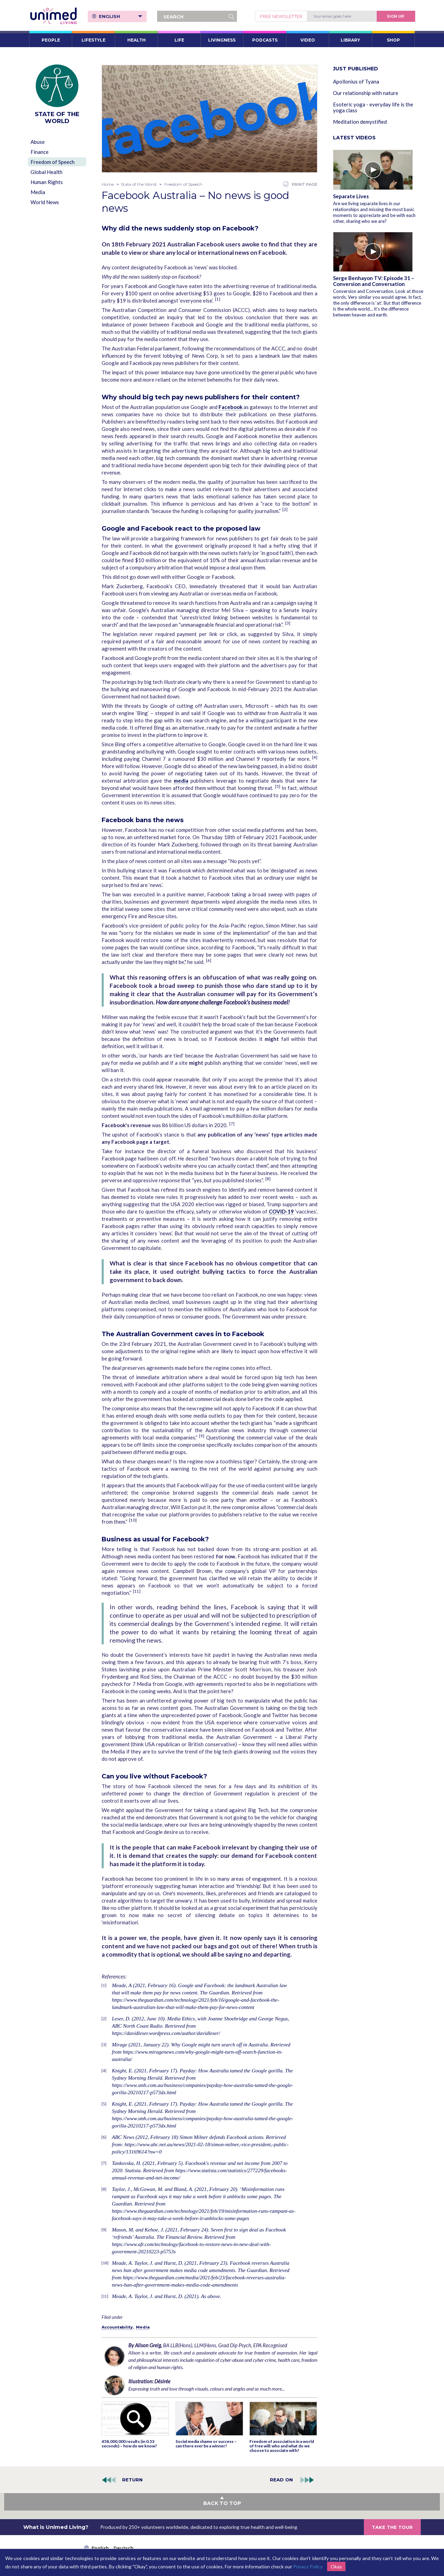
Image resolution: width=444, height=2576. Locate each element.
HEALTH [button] (136, 40)
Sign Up (395, 16)
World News (45, 202)
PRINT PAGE (300, 184)
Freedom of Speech (53, 162)
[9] (201, 1436)
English (120, 16)
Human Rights (47, 182)
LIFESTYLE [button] (93, 40)
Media (38, 192)
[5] (277, 786)
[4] (314, 757)
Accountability (117, 2327)
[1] (217, 299)
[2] (285, 509)
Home (108, 184)
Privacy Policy (308, 2566)
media (181, 780)
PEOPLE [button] (51, 40)
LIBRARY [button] (350, 40)
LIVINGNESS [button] (222, 40)
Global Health (46, 172)
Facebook (230, 407)
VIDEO (307, 40)
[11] (136, 1591)
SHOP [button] (393, 40)
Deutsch (123, 2548)
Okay (336, 2566)
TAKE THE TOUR (392, 2527)
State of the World (138, 184)
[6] (208, 960)
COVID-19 (281, 1211)
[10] (133, 1520)
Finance (40, 152)
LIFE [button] (179, 40)
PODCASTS (265, 40)
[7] (231, 1123)
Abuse (38, 142)
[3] (287, 623)
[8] (268, 1178)
